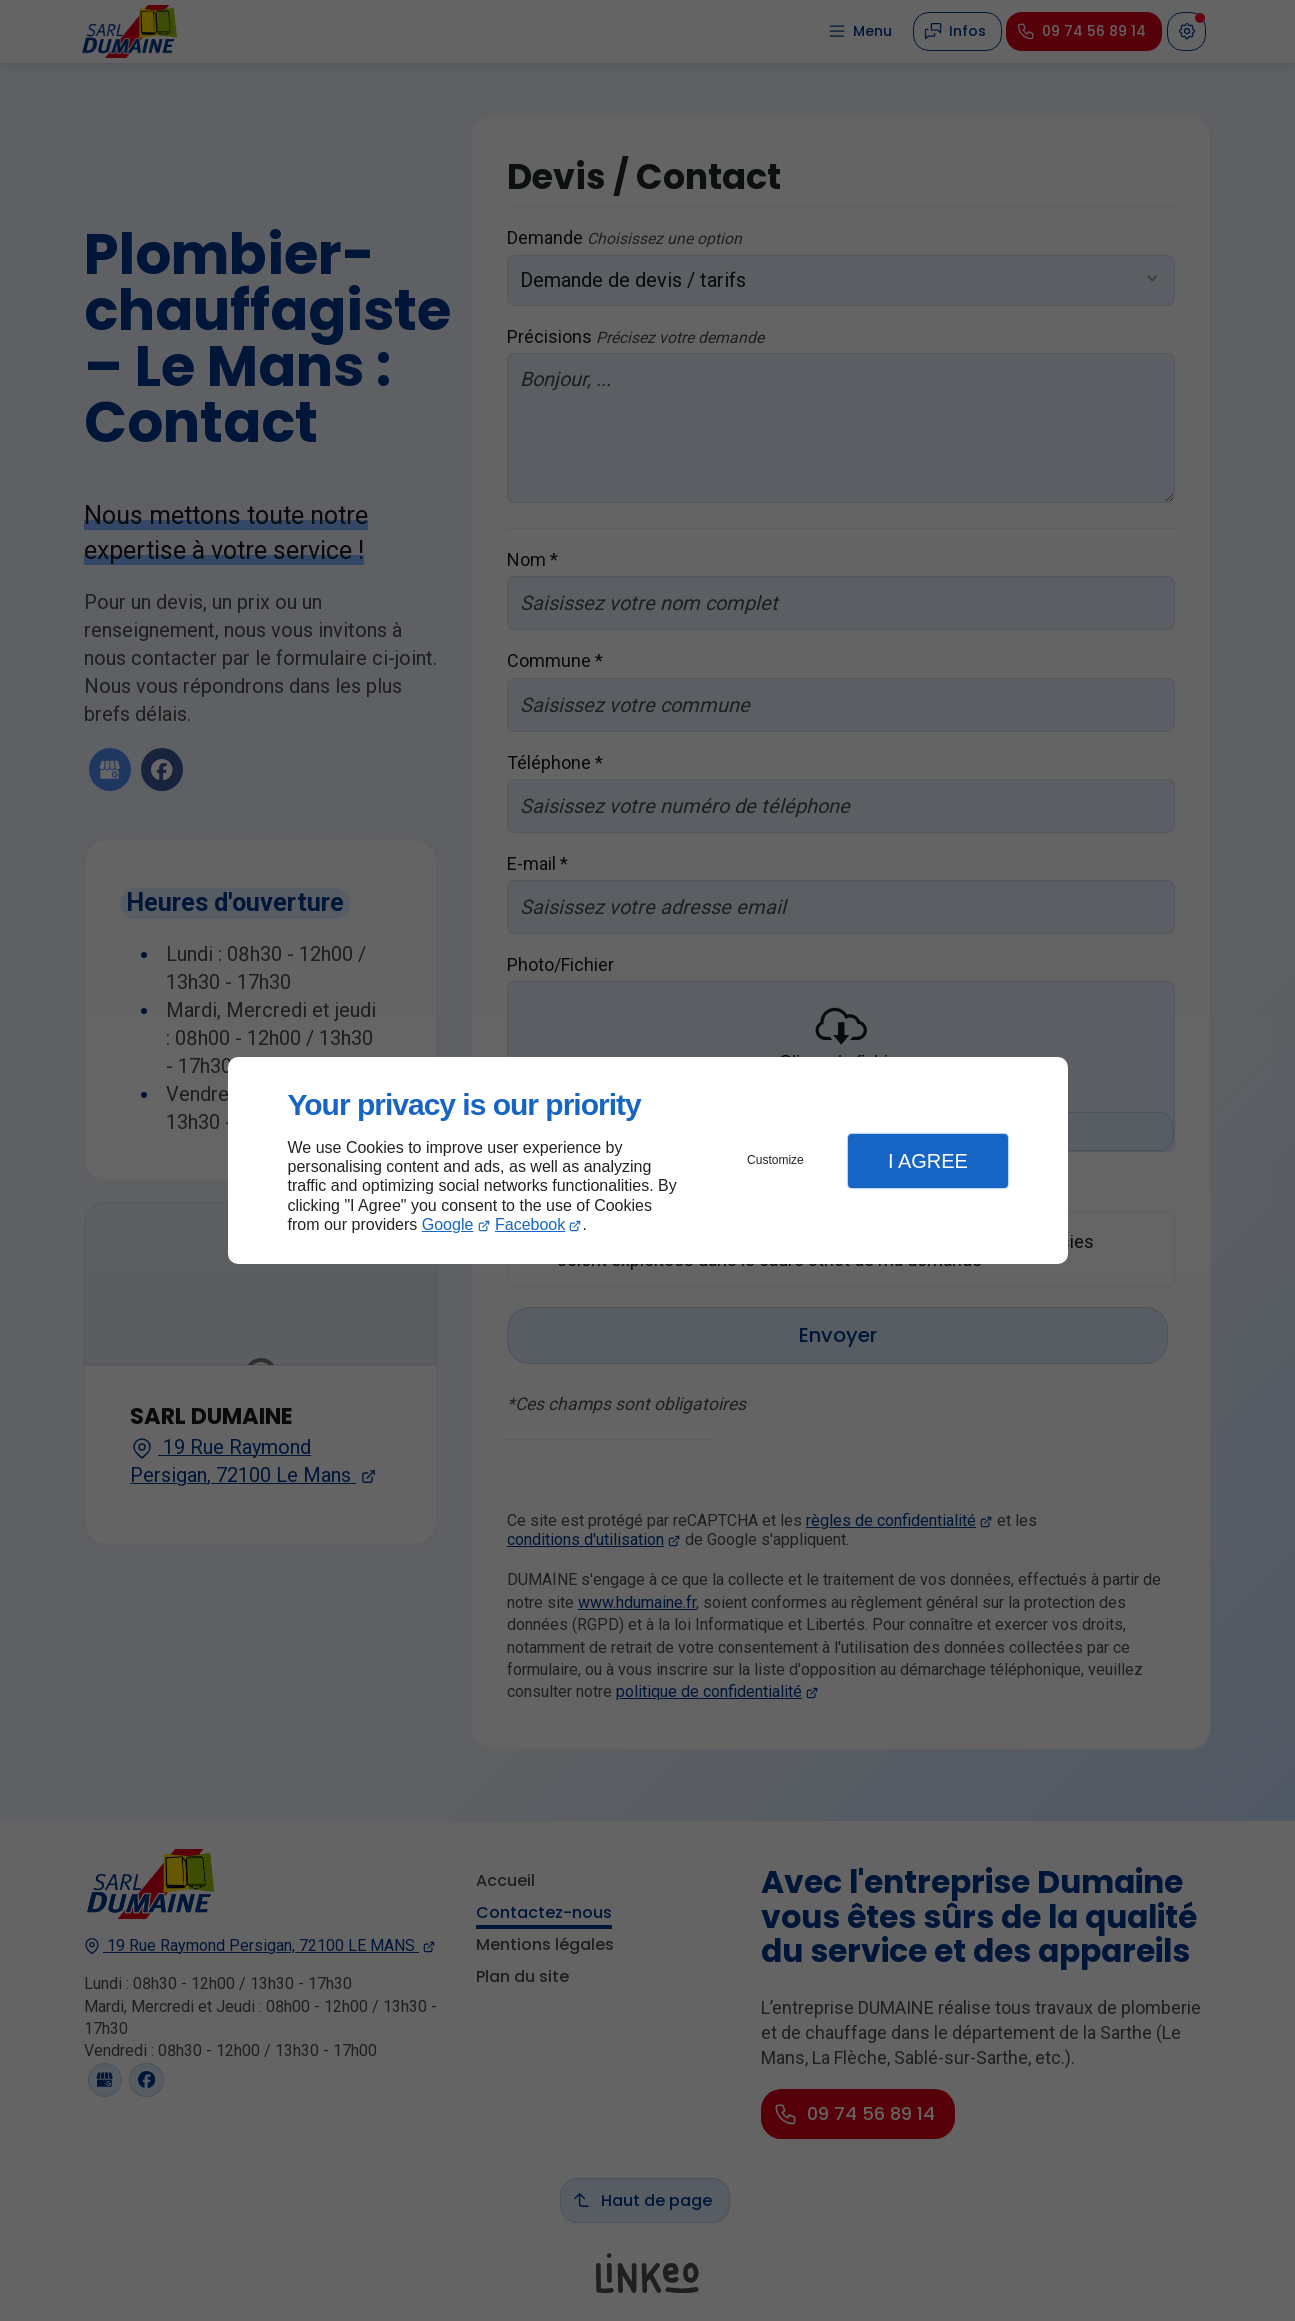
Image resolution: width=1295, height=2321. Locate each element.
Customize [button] (775, 1160)
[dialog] (648, 1160)
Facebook (530, 1224)
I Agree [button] (928, 1161)
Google (448, 1224)
